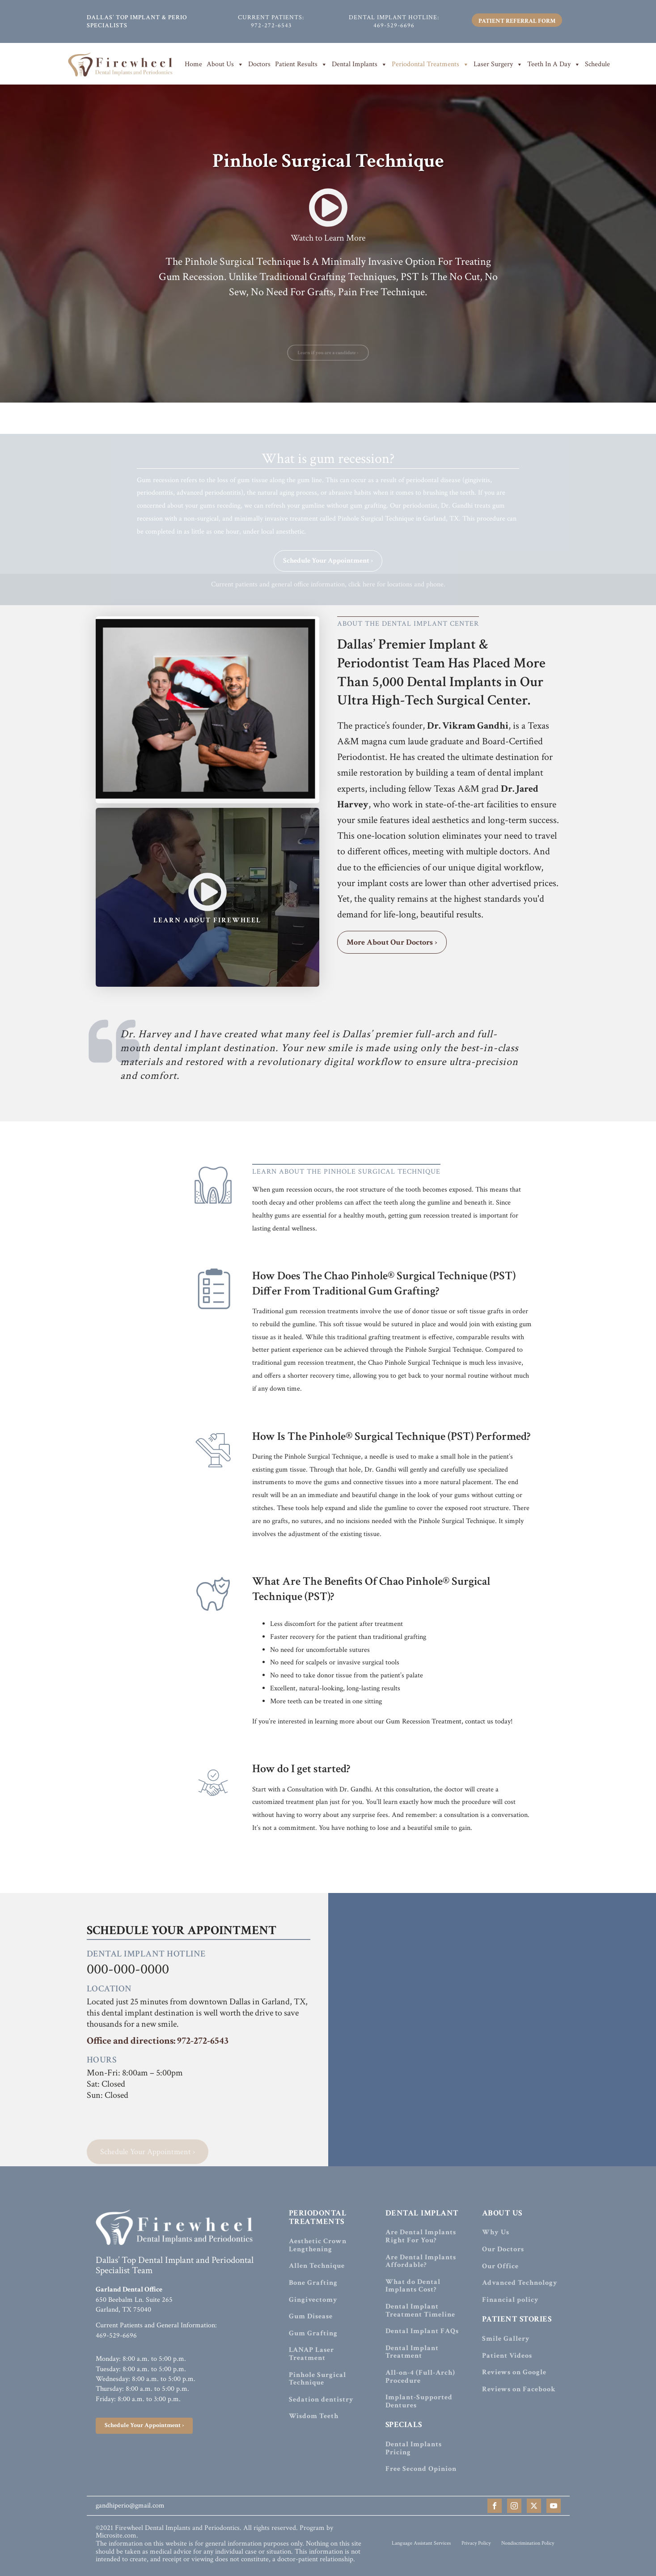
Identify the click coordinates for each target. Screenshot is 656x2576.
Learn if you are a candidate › (328, 365)
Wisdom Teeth (314, 2416)
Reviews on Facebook (519, 2389)
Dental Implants (359, 64)
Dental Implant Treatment (412, 2352)
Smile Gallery (506, 2339)
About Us (225, 64)
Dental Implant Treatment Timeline (420, 2310)
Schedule (597, 64)
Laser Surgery (498, 64)
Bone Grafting (313, 2283)
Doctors (259, 64)
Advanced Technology (520, 2283)
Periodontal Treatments (430, 64)
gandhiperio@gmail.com (130, 2505)
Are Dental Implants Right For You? (420, 2236)
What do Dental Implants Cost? (412, 2286)
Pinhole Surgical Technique (317, 2379)
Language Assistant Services (421, 2543)
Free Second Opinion (421, 2469)
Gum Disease (311, 2317)
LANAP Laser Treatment (311, 2354)
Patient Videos (507, 2356)
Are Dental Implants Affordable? (420, 2261)
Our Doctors (503, 2249)
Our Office (500, 2266)
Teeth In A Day (553, 64)
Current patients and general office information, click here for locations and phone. (328, 597)
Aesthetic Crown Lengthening (318, 2245)
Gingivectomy (313, 2300)
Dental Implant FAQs (422, 2331)
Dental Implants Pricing (413, 2448)
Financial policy (510, 2300)
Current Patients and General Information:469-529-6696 (156, 2330)
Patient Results (301, 64)
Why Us (495, 2232)
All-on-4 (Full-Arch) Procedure (420, 2377)
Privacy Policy (476, 2543)
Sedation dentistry (321, 2400)
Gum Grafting (313, 2334)
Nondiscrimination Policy (527, 2543)
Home (193, 64)
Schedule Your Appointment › (328, 572)
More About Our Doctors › (392, 942)
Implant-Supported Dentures (419, 2401)
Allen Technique (317, 2266)
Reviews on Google (514, 2372)
